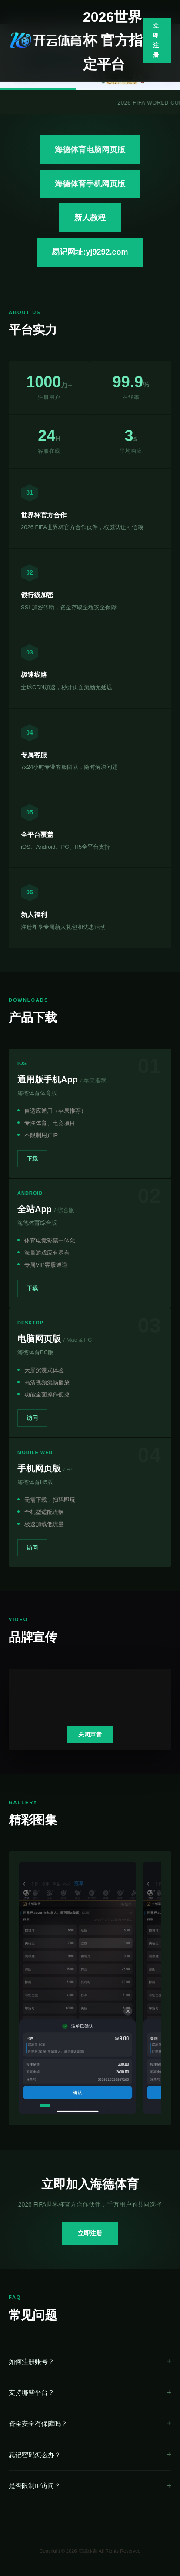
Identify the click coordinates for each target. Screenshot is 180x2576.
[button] (45, 2105)
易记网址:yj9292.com (90, 252)
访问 (32, 1418)
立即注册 (156, 40)
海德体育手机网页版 (90, 184)
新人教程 (90, 217)
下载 (32, 1158)
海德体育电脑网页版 (90, 149)
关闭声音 (90, 1734)
